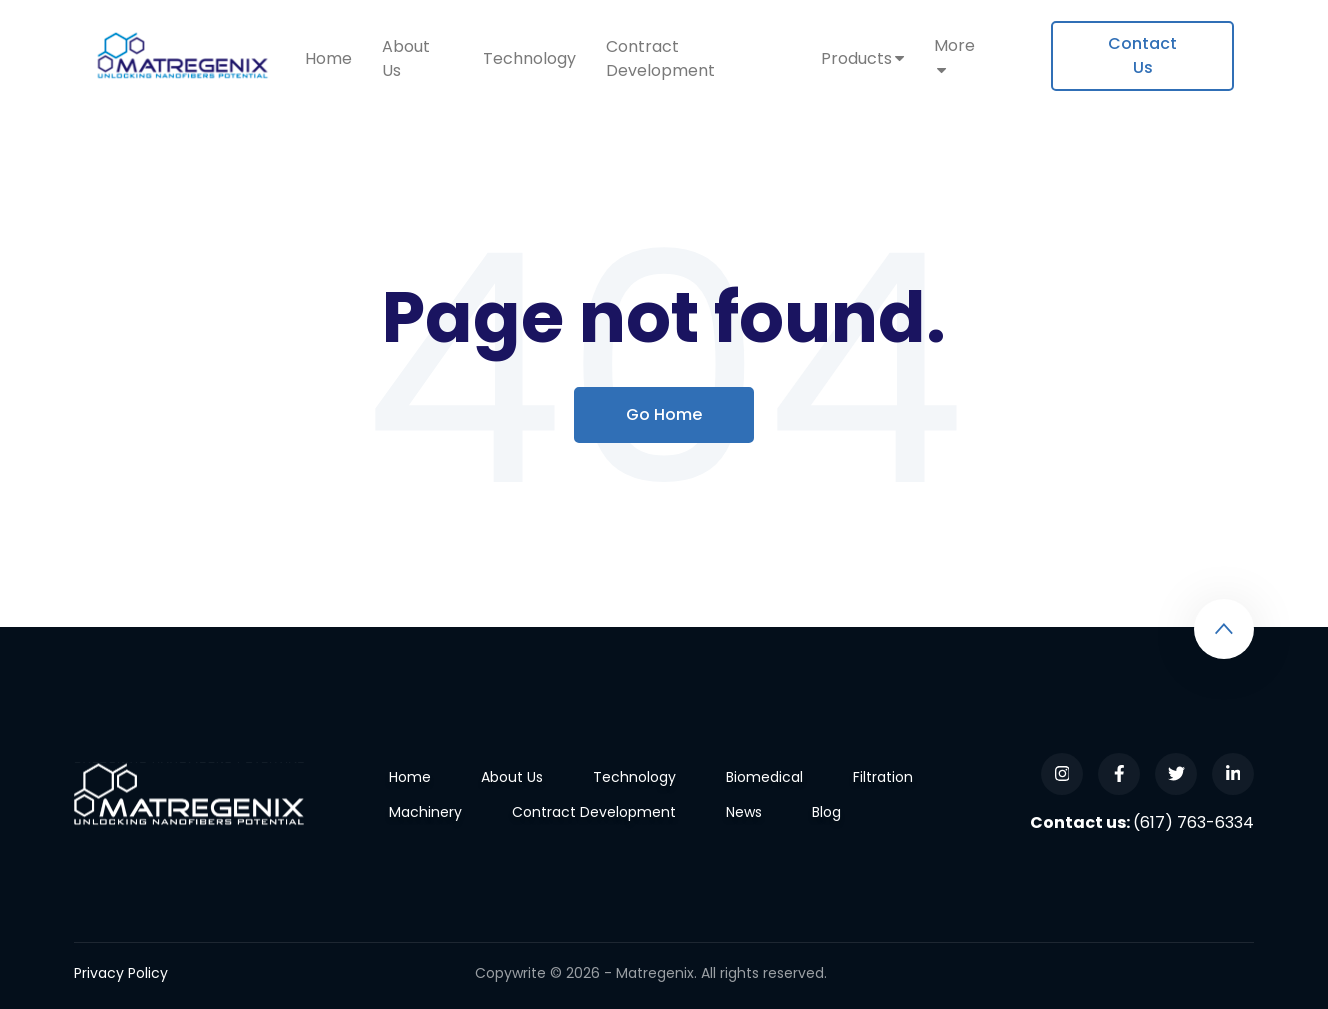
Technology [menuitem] (529, 58)
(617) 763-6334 (1193, 822)
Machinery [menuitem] (425, 812)
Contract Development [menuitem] (660, 58)
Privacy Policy (121, 973)
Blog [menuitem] (826, 812)
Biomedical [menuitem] (764, 777)
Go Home (664, 414)
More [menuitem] (954, 45)
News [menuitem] (744, 812)
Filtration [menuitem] (883, 777)
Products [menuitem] (856, 58)
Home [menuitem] (328, 58)
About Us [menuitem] (406, 58)
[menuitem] (1142, 56)
